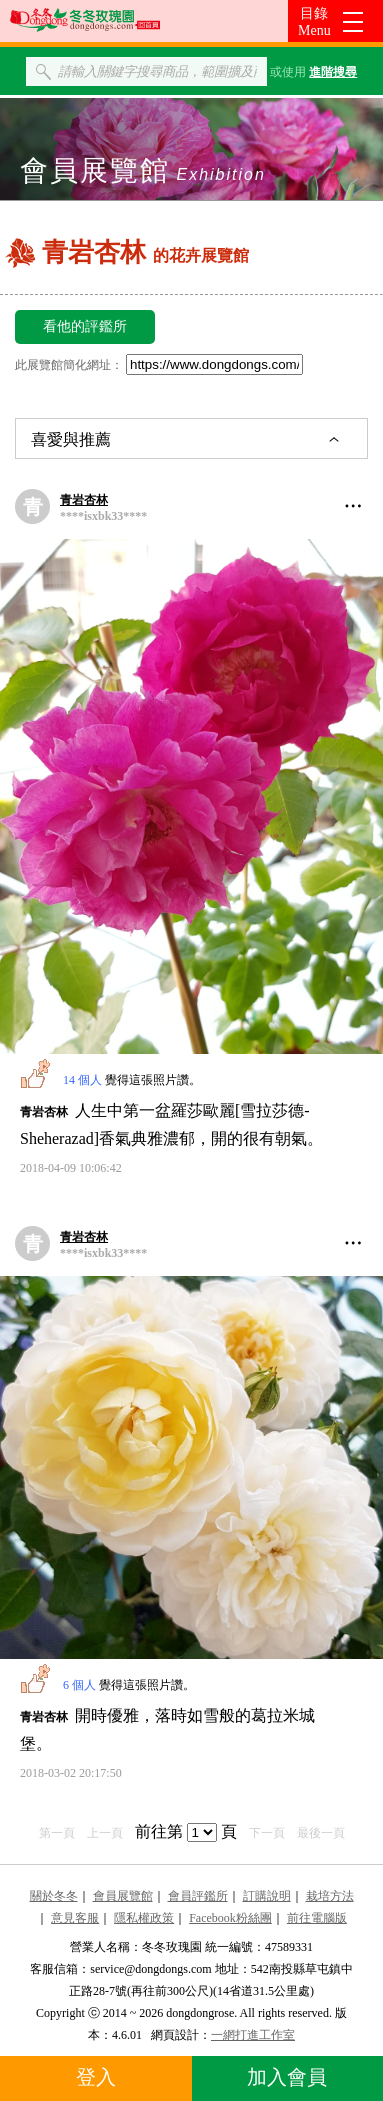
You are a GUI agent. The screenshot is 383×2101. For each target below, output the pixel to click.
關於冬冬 (54, 1896)
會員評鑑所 (198, 1896)
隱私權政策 (144, 1918)
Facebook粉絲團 (230, 1918)
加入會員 (287, 2077)
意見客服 (75, 1918)
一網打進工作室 (253, 2035)
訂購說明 (267, 1896)
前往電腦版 (317, 1918)
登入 (96, 2077)
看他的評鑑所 (85, 326)
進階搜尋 (333, 72)
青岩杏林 (84, 500)
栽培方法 (330, 1896)
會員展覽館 (123, 1896)
